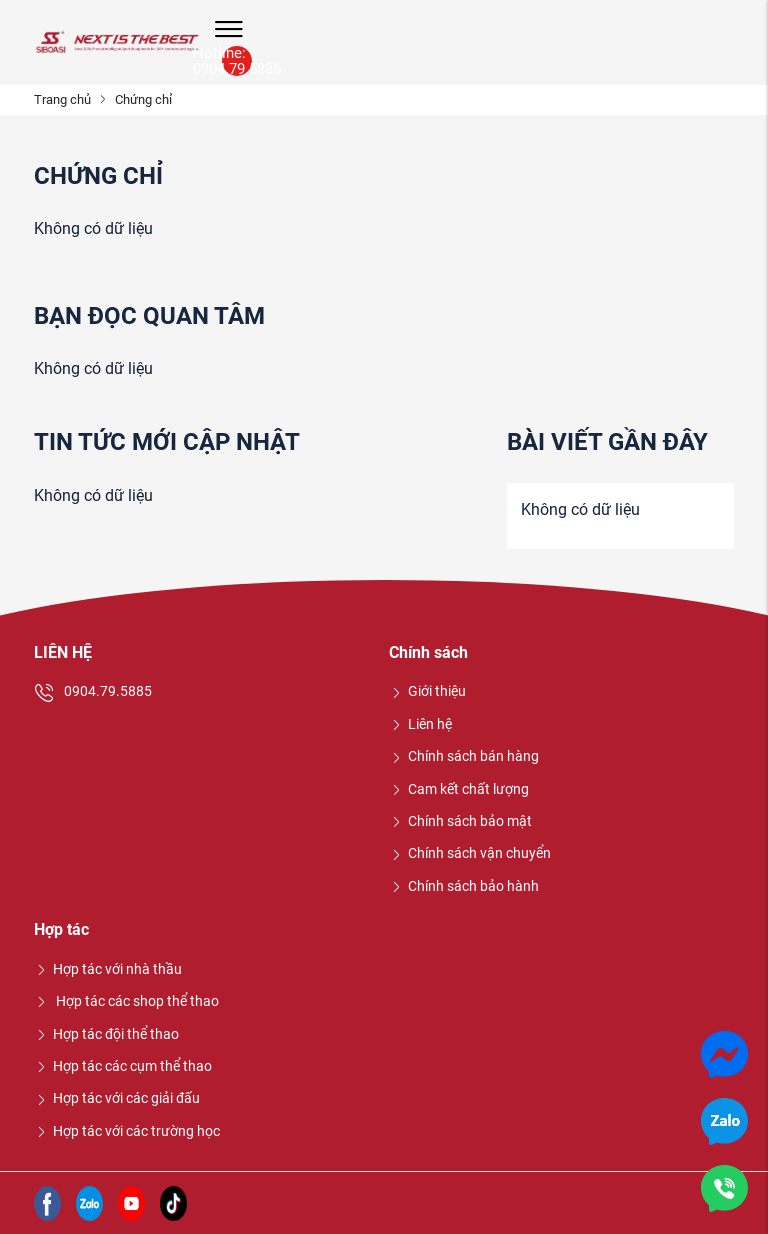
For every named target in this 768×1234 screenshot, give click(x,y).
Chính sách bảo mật (460, 821)
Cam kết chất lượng (459, 789)
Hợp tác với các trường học (127, 1131)
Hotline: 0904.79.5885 (237, 61)
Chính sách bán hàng (464, 756)
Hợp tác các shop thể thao (126, 1001)
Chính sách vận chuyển (470, 853)
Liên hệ (420, 724)
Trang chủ (62, 99)
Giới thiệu (427, 691)
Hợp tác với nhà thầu (108, 969)
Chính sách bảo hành (464, 886)
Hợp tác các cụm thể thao (123, 1066)
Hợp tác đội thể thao (106, 1034)
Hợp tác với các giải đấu (117, 1098)
